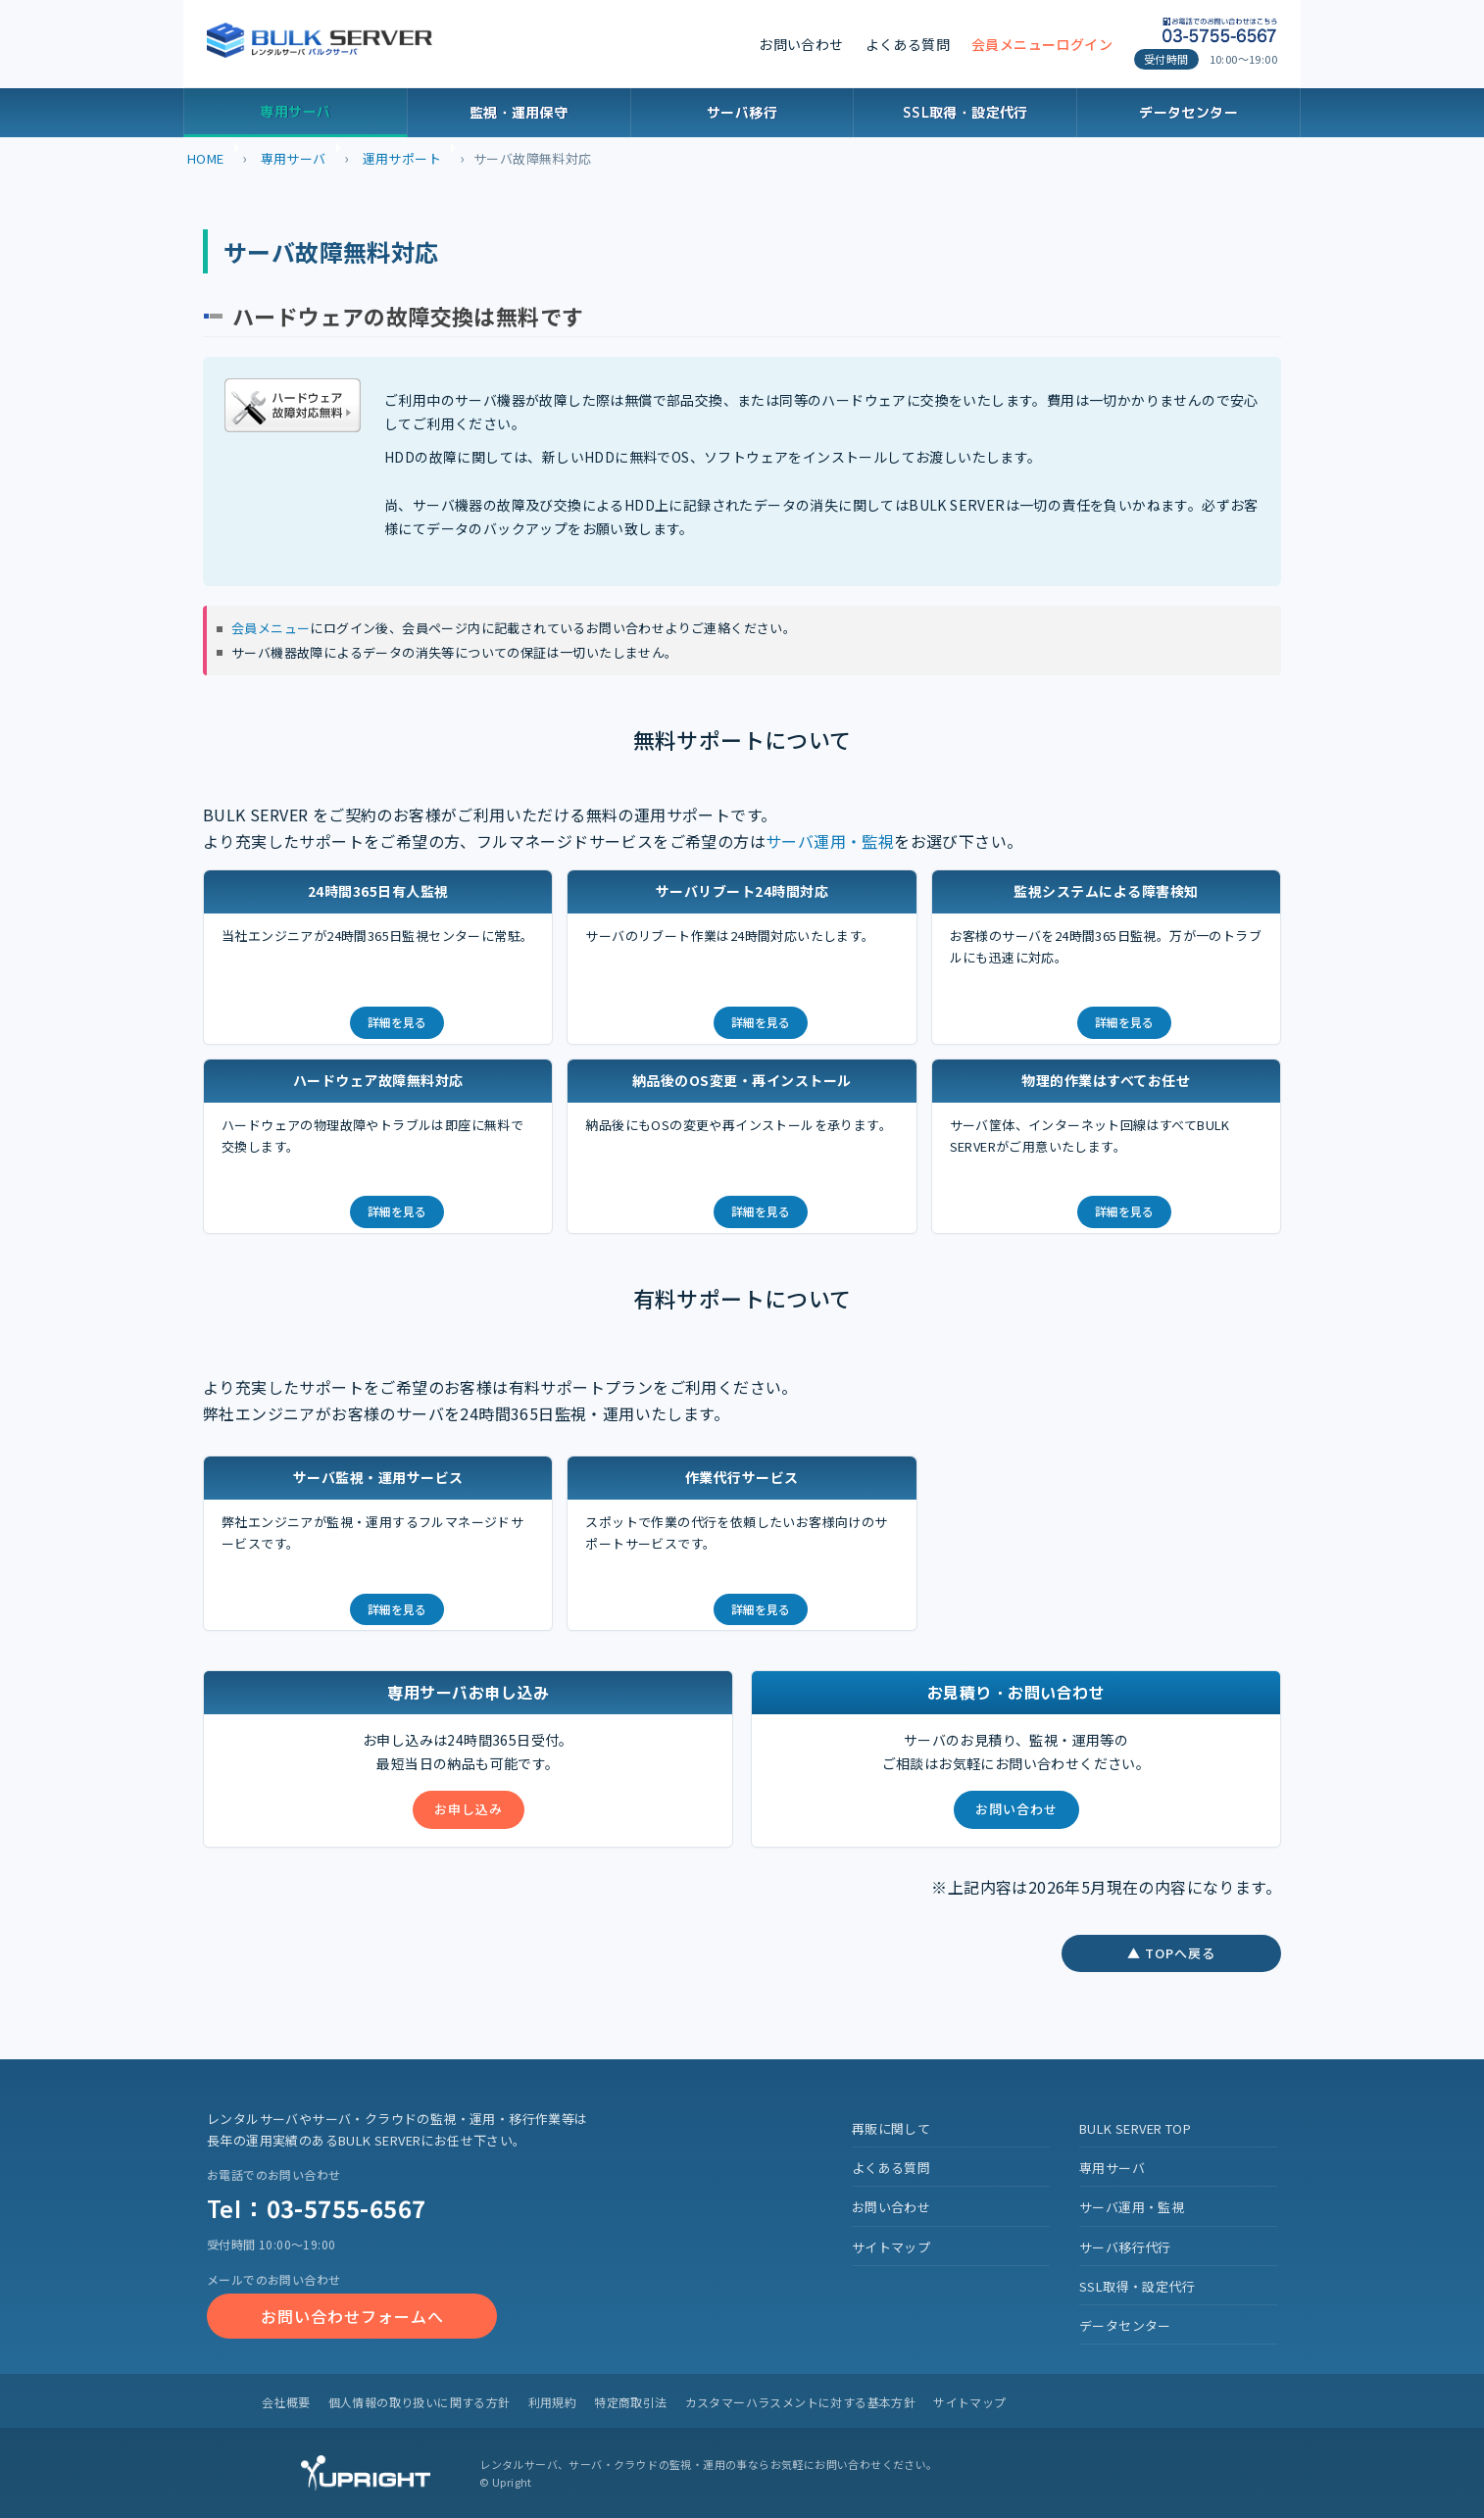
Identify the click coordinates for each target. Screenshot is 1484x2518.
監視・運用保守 (519, 112)
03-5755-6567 (346, 2208)
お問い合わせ (801, 44)
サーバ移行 (742, 112)
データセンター (1188, 112)
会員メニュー (270, 627)
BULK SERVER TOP (1135, 2128)
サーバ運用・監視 (830, 841)
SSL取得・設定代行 (965, 112)
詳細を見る (397, 1021)
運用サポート (402, 158)
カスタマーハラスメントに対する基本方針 (800, 2402)
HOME (205, 158)
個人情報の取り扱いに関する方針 (419, 2402)
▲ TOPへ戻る (1171, 1953)
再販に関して (891, 2128)
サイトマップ (891, 2247)
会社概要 (286, 2402)
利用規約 (552, 2402)
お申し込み (468, 1809)
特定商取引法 (630, 2402)
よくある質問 (908, 44)
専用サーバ (295, 111)
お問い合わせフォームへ (352, 2316)
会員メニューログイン (1042, 44)
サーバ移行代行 (1125, 2247)
